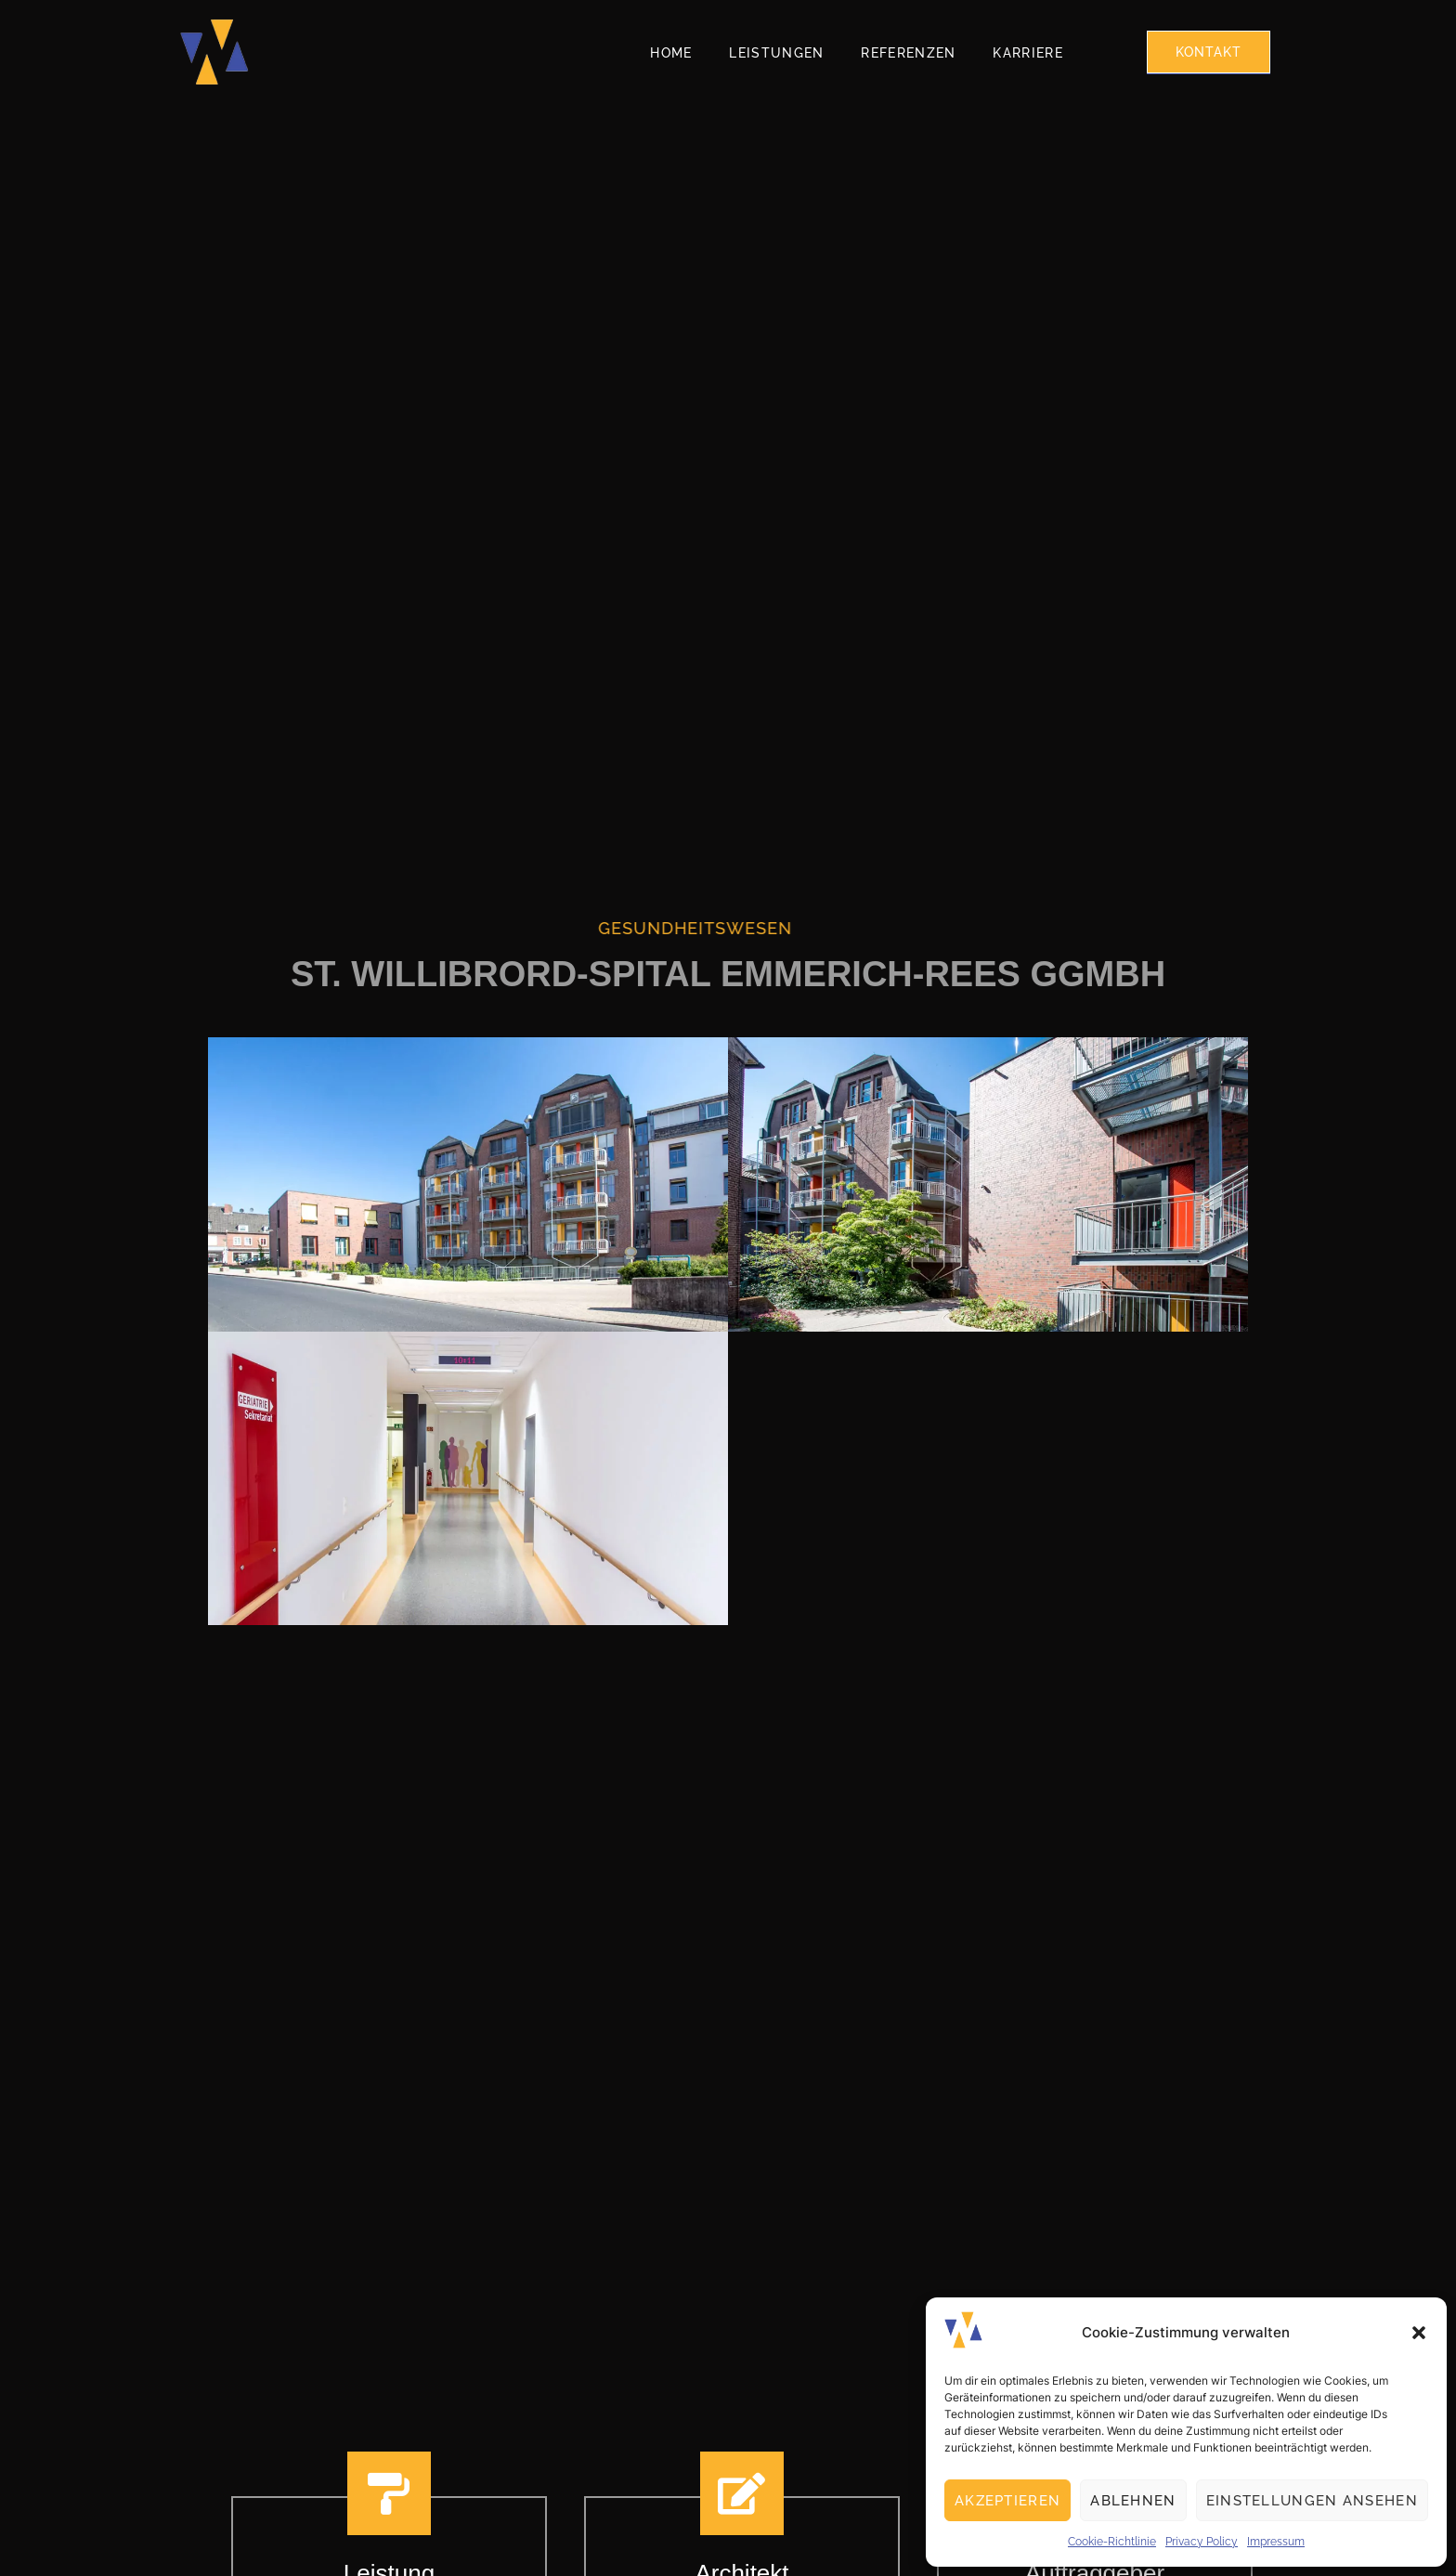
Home (671, 53)
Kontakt (1209, 52)
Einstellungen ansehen (1312, 2500)
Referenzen (908, 53)
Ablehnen (1133, 2500)
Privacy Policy (1201, 2541)
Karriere (1027, 53)
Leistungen (776, 53)
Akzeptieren (1007, 2500)
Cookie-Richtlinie (1112, 2541)
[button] (1419, 2332)
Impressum (1276, 2541)
